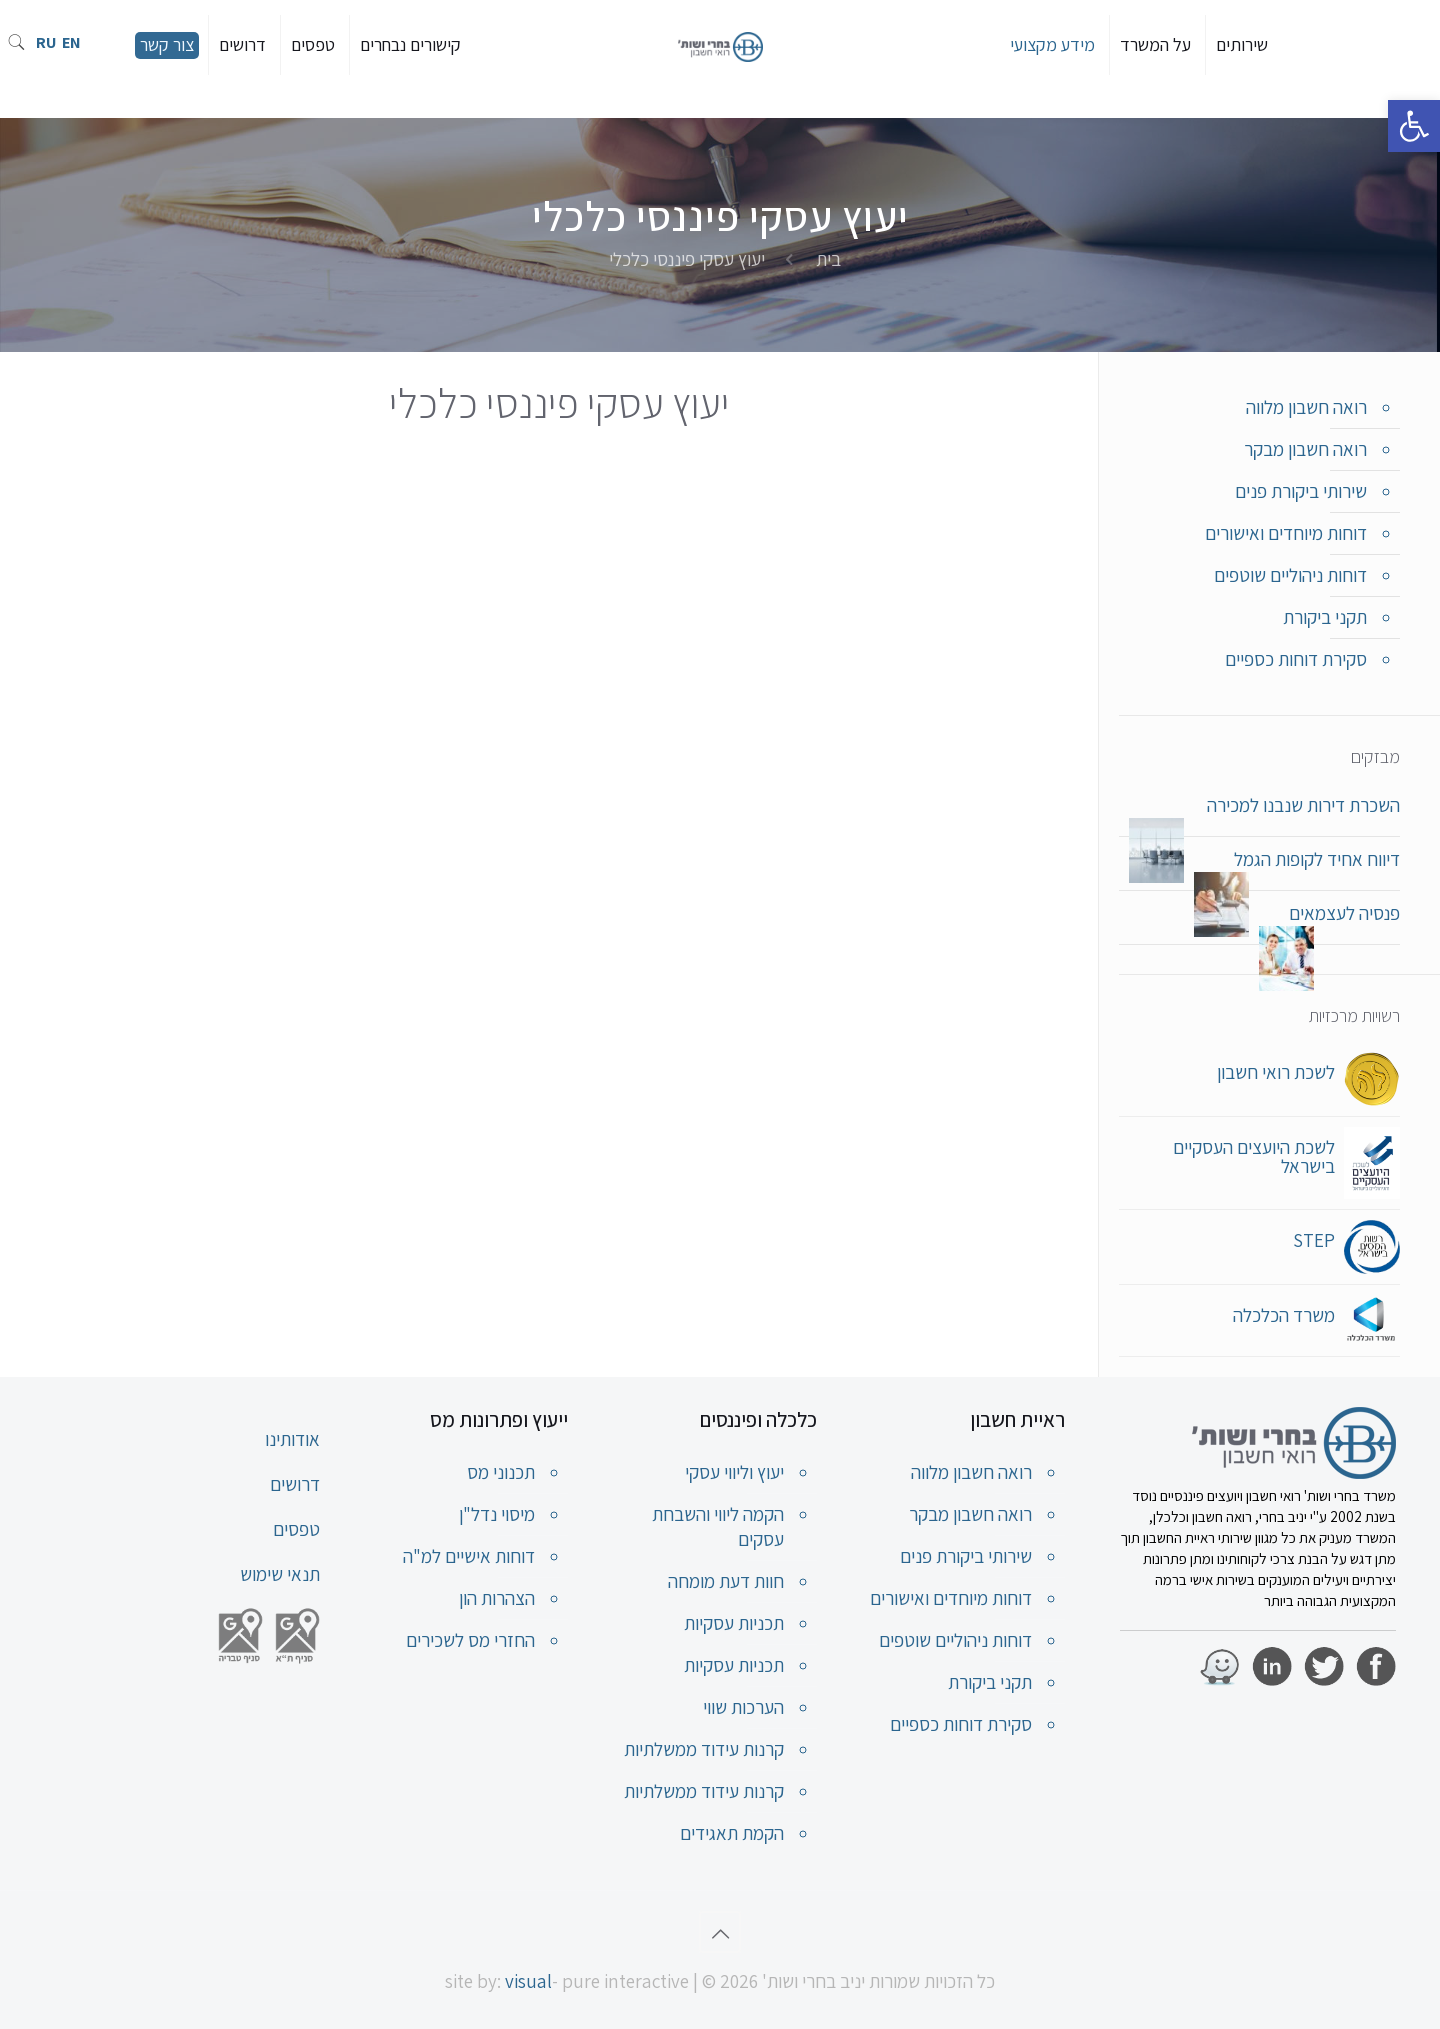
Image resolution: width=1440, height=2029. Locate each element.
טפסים (296, 1529)
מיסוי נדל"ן (497, 1514)
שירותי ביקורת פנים (1301, 491)
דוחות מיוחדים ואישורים (1286, 533)
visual (528, 1981)
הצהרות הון (497, 1598)
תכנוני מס (501, 1472)
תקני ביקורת (1325, 617)
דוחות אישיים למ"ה (469, 1556)
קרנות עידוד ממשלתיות (704, 1749)
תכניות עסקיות (734, 1623)
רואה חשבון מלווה (1306, 407)
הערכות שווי (743, 1707)
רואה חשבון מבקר (1305, 449)
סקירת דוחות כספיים (1296, 659)
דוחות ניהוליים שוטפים (1290, 575)
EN (71, 42)
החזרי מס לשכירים (470, 1640)
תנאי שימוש (280, 1574)
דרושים (295, 1484)
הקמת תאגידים (732, 1833)
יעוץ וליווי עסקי (734, 1472)
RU (46, 42)
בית (828, 259)
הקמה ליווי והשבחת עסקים (718, 1526)
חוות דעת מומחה (726, 1581)
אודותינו (292, 1439)
